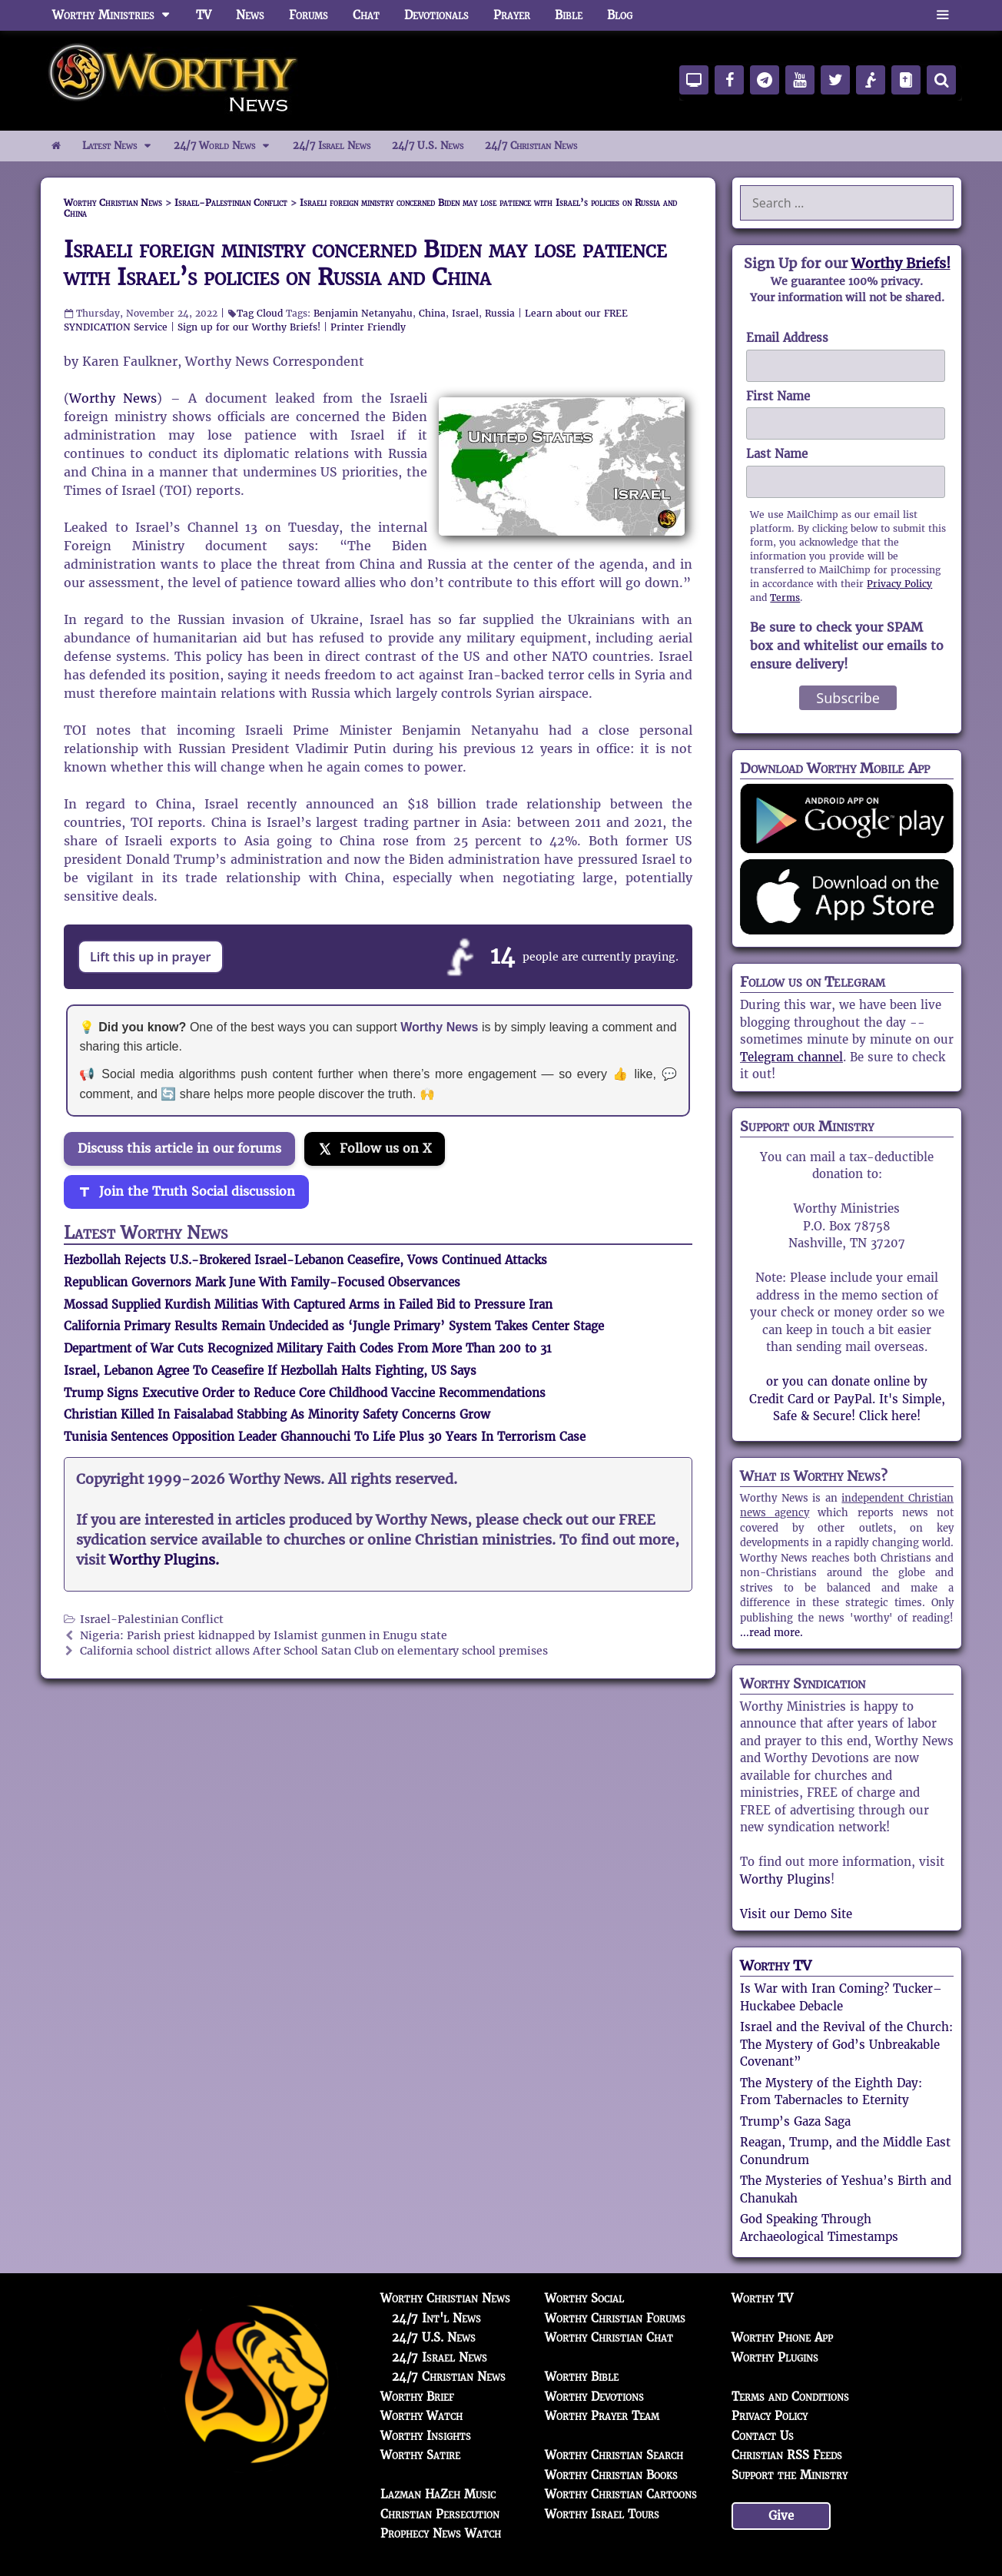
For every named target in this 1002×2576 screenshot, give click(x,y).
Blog (619, 15)
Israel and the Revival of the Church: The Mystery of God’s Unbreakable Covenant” (846, 2044)
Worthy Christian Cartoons (621, 2494)
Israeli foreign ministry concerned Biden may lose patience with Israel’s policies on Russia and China (365, 263)
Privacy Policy (899, 583)
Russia (500, 313)
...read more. (771, 1632)
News (250, 15)
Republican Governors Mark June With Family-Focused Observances (262, 1282)
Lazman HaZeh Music (438, 2494)
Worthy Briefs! (901, 263)
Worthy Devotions (594, 2396)
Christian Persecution (439, 2514)
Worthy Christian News (445, 2298)
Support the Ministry (790, 2475)
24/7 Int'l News (436, 2318)
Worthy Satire (420, 2455)
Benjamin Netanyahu (363, 313)
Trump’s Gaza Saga (795, 2121)
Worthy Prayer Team (602, 2415)
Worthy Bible (582, 2376)
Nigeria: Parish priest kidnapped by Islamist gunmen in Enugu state (263, 1635)
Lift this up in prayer (150, 956)
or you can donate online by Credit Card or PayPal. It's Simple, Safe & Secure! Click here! (847, 1398)
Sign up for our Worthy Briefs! (249, 327)
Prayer (511, 15)
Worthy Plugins (785, 1879)
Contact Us (763, 2435)
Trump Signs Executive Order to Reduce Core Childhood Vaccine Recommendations (305, 1393)
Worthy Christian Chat (609, 2337)
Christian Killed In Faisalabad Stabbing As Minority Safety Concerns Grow (277, 1414)
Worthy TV (775, 1965)
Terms (785, 597)
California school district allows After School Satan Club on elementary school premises (314, 1651)
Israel (465, 313)
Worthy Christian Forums (615, 2318)
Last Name (777, 453)
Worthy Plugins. (164, 1560)
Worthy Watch (421, 2415)
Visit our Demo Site (796, 1914)
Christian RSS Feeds (787, 2455)
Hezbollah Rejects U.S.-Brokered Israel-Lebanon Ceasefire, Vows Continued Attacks (305, 1260)
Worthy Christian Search (614, 2455)
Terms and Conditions (790, 2396)
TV (203, 15)
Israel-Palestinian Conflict (152, 1619)
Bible (568, 15)
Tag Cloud (260, 313)
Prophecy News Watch (440, 2533)
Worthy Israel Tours (602, 2514)
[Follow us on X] (374, 1149)
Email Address (787, 337)
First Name (778, 396)
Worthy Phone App (782, 2337)
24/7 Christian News (531, 145)
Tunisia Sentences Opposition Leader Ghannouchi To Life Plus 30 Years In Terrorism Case (325, 1436)
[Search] (941, 80)
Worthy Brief (417, 2396)
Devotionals (436, 15)
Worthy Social (584, 2298)
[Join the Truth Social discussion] (186, 1192)
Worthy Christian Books (611, 2475)
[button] (942, 15)
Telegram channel (791, 1057)
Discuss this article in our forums (179, 1148)
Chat (366, 15)
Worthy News (113, 398)
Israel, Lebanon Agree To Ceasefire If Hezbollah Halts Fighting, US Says (270, 1370)
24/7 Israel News (331, 145)
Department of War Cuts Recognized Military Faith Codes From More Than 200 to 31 (308, 1348)
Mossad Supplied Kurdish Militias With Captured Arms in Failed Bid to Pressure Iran (308, 1304)
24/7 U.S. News (427, 145)
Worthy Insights (425, 2435)
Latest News (122, 146)
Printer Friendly (368, 327)
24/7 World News (227, 146)
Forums (308, 15)
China (432, 313)
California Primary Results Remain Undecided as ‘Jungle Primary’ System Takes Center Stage (334, 1326)
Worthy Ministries (118, 15)
